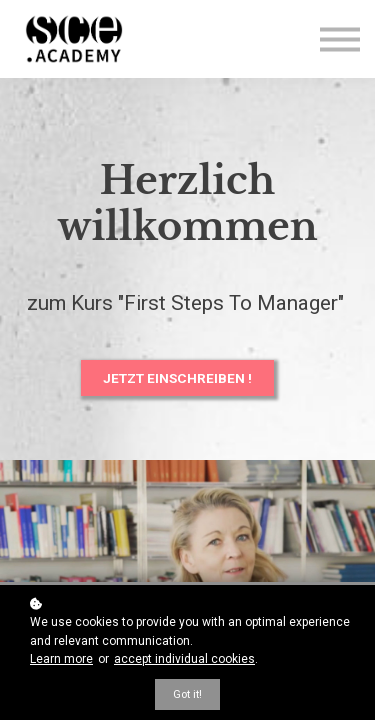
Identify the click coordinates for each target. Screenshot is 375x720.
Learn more (61, 659)
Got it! (187, 694)
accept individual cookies (184, 659)
